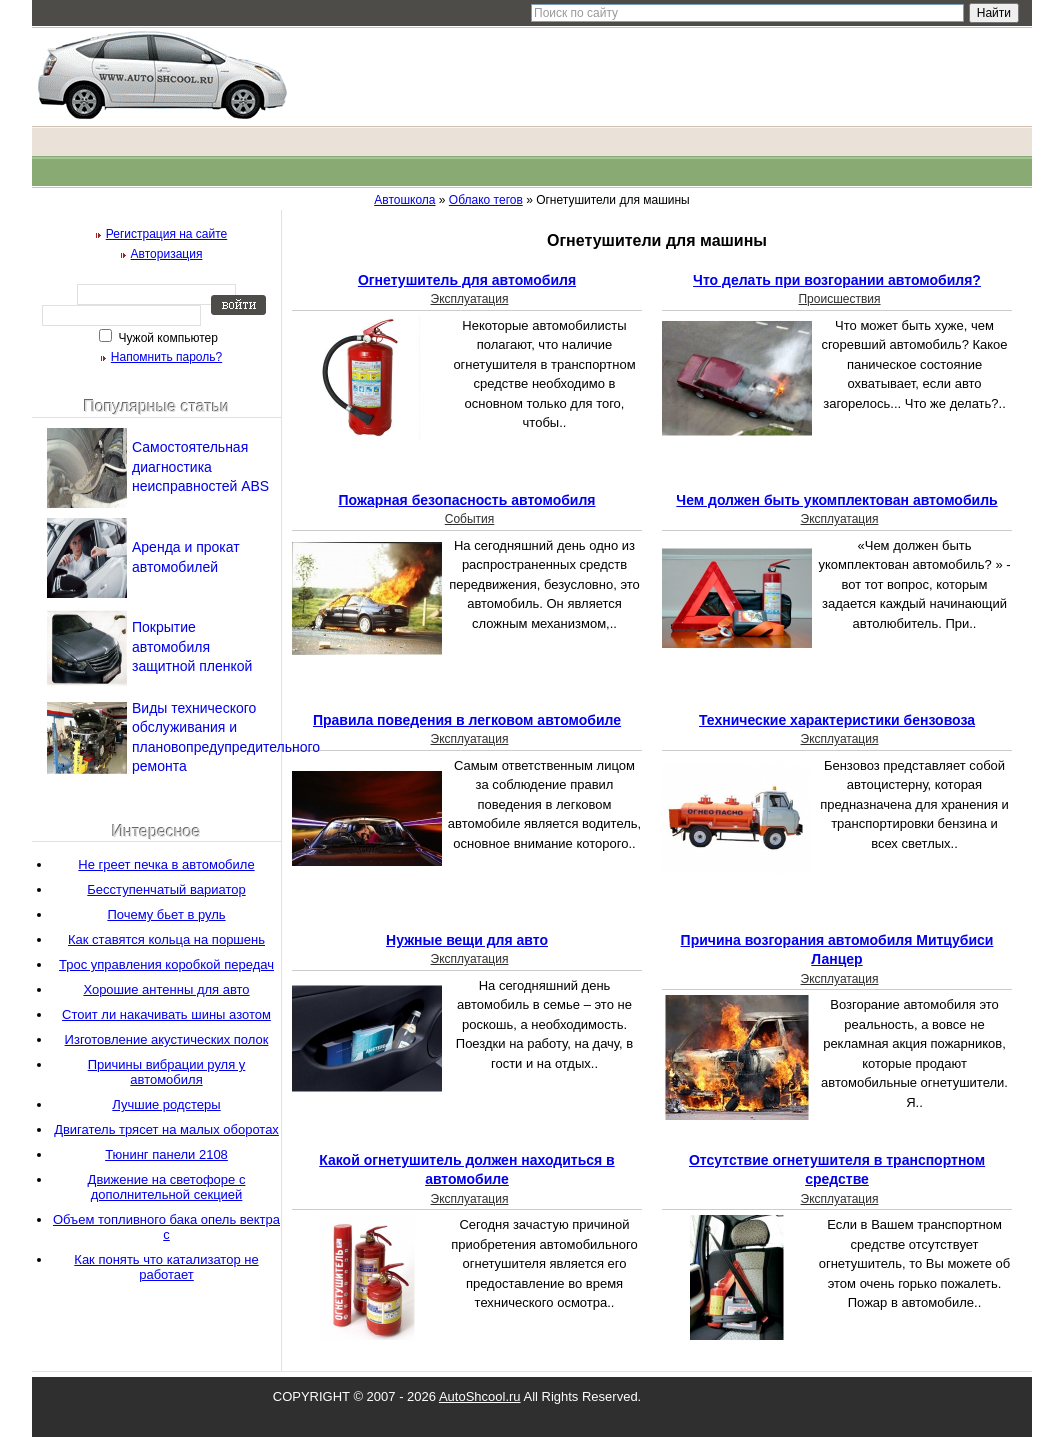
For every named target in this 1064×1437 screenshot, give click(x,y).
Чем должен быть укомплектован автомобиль (836, 500)
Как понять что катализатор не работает (166, 1267)
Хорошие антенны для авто (166, 989)
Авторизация (167, 254)
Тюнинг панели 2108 (166, 1154)
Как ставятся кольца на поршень (166, 939)
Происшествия (839, 299)
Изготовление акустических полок (167, 1039)
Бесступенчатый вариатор (166, 889)
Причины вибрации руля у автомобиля (167, 1072)
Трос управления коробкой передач (166, 964)
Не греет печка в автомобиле (166, 864)
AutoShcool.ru (480, 1396)
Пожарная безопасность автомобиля (466, 500)
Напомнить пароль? (166, 357)
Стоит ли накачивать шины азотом (166, 1014)
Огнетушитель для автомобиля (467, 280)
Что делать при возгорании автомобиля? (837, 280)
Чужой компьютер (166, 338)
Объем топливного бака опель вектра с (166, 1227)
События (470, 519)
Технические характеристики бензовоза (837, 720)
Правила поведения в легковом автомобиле (467, 720)
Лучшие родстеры (166, 1104)
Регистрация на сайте (167, 234)
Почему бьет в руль (166, 914)
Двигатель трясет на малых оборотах (166, 1129)
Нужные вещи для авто (467, 940)
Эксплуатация (470, 299)
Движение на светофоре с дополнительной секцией (167, 1187)
